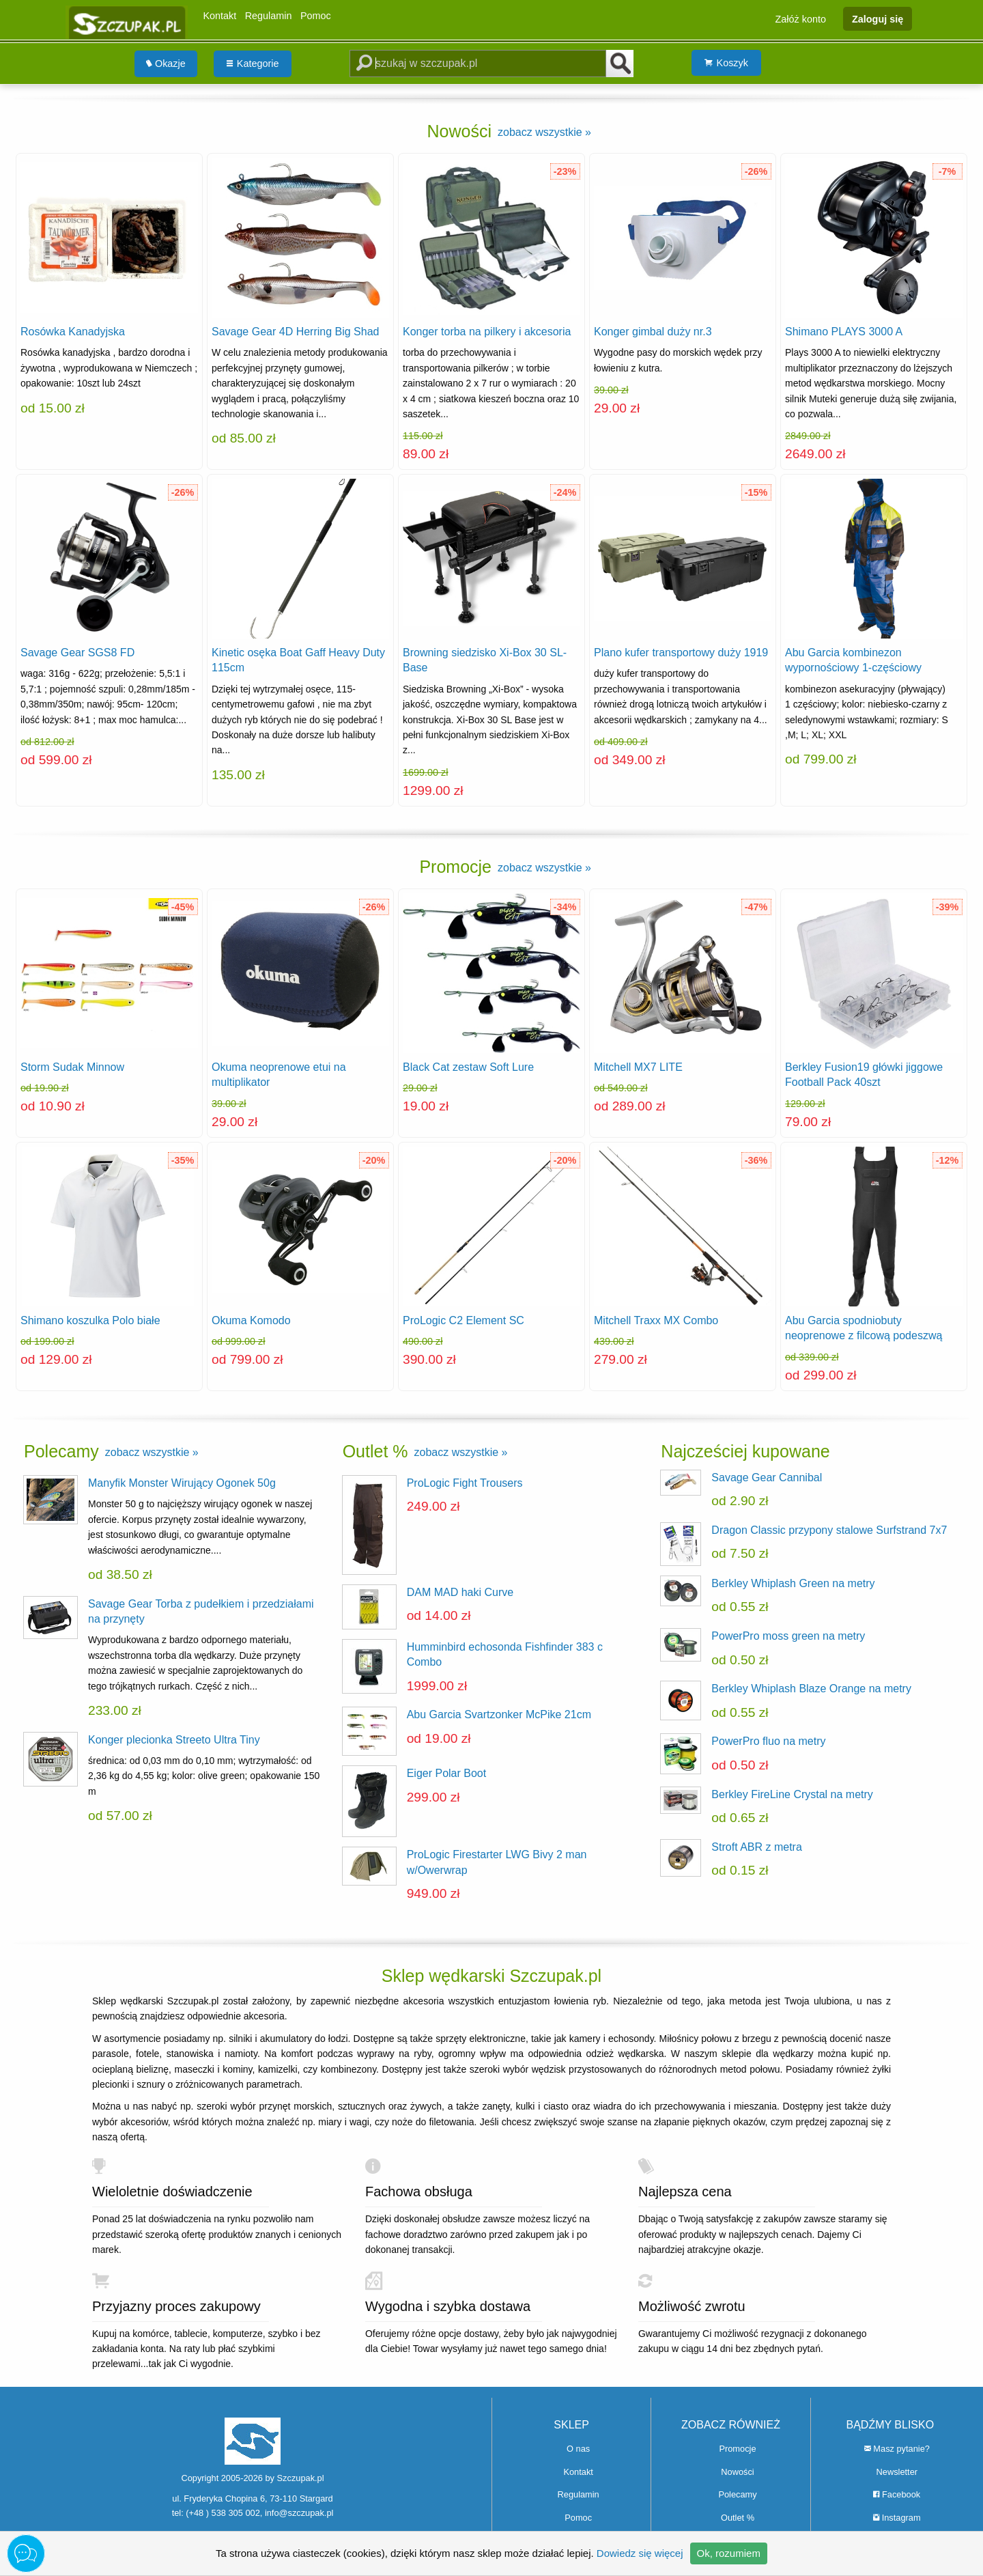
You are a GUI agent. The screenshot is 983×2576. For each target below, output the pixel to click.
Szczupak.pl (300, 2478)
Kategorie (253, 63)
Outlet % (737, 2517)
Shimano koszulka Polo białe (90, 1320)
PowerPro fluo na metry (768, 1741)
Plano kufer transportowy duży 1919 (681, 652)
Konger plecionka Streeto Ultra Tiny (174, 1740)
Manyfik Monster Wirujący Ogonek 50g (182, 1483)
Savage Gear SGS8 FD (77, 652)
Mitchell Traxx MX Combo (656, 1320)
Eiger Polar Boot (447, 1773)
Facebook (896, 2494)
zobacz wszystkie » (544, 132)
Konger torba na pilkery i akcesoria (487, 331)
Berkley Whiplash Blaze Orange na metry (811, 1688)
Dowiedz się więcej (640, 2553)
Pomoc (315, 15)
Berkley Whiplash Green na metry (792, 1583)
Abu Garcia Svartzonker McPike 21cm (499, 1714)
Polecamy (737, 2494)
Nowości (737, 2472)
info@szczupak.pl (299, 2513)
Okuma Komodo (251, 1320)
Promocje (737, 2449)
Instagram (896, 2517)
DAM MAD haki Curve (460, 1592)
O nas (578, 2449)
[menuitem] (165, 64)
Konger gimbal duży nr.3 (653, 331)
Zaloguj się (877, 18)
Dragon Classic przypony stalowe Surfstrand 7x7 (829, 1530)
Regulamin (268, 15)
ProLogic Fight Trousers (465, 1483)
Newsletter (897, 2472)
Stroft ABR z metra (756, 1847)
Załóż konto (800, 18)
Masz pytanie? (897, 2449)
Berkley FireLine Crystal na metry (792, 1794)
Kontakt (219, 15)
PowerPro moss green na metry (788, 1636)
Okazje (166, 63)
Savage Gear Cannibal (766, 1477)
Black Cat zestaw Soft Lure (468, 1067)
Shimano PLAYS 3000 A (843, 331)
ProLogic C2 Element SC (463, 1320)
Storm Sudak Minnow (72, 1067)
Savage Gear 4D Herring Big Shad (295, 331)
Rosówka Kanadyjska (72, 331)
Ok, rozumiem (728, 2553)
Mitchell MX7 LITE (638, 1067)
